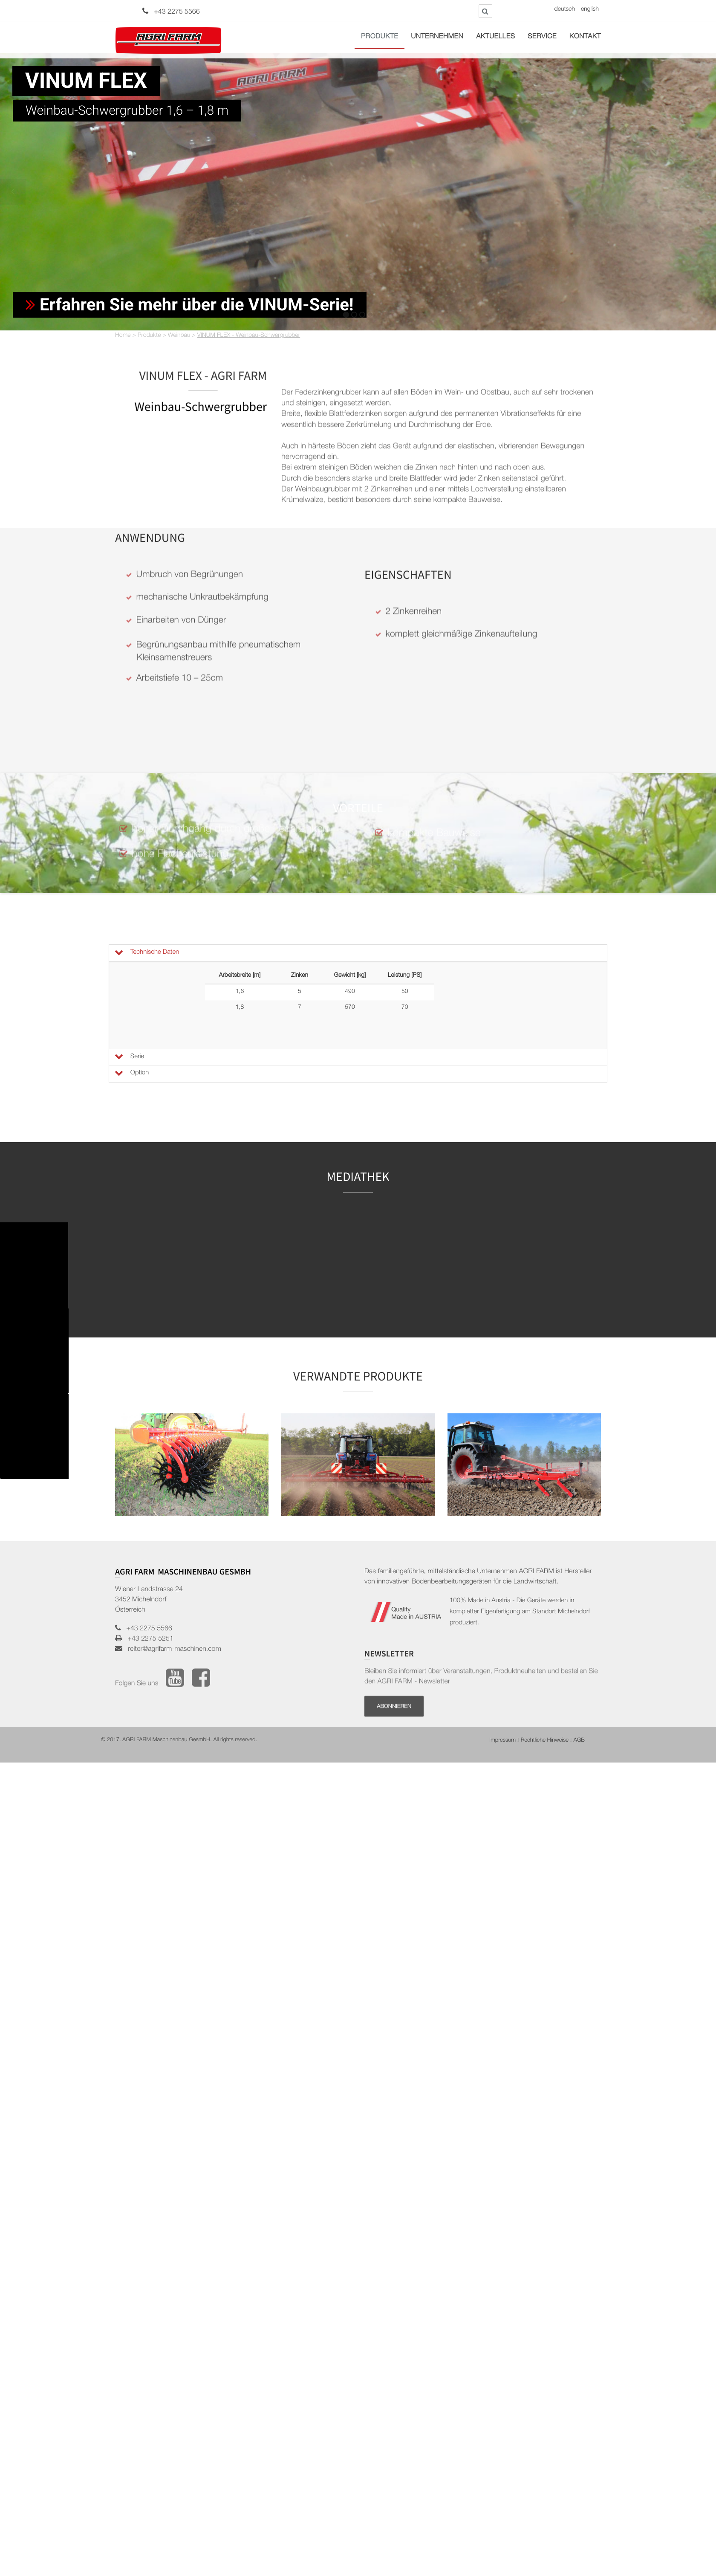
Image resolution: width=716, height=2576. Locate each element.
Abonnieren (394, 1663)
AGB (579, 1655)
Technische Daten (146, 952)
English (590, 10)
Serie (128, 1056)
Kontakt (585, 37)
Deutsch (564, 10)
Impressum (502, 1655)
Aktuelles (495, 37)
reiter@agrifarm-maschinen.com (171, 1564)
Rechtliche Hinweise (545, 1655)
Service (542, 37)
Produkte (379, 37)
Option (131, 1073)
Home (123, 336)
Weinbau (179, 336)
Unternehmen (437, 37)
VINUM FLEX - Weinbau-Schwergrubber (248, 336)
